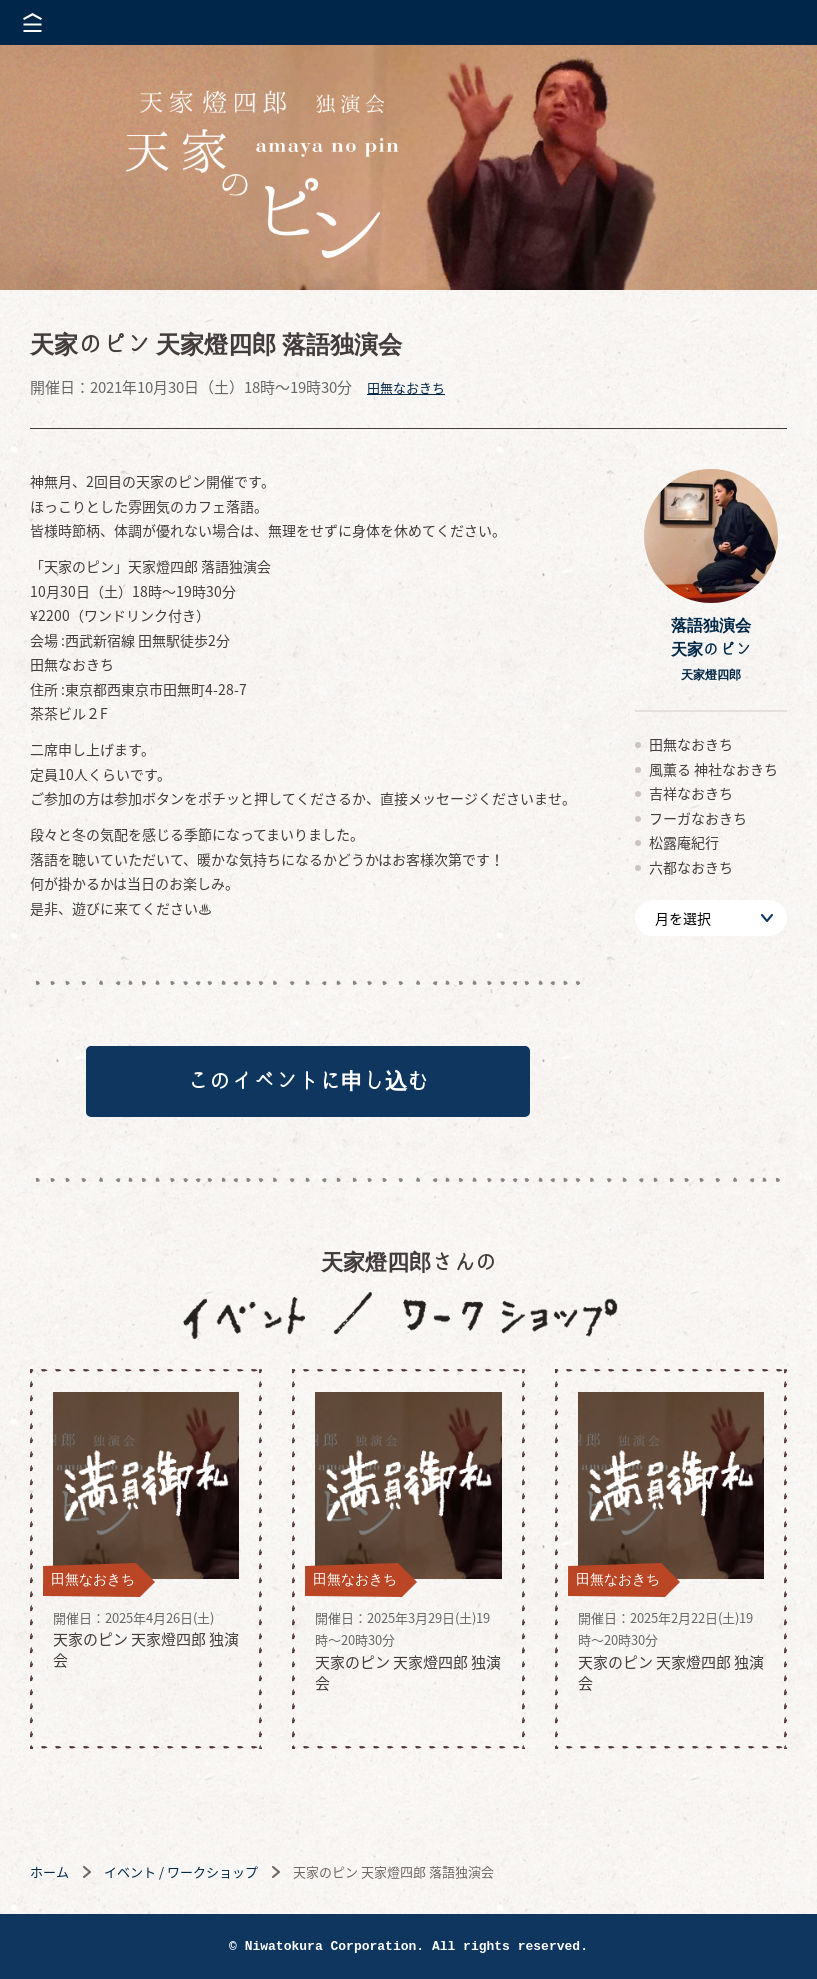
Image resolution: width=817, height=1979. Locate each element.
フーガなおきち (698, 818)
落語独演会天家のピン (711, 648)
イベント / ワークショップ (181, 1871)
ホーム (49, 1871)
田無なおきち (406, 387)
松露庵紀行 (684, 842)
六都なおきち (691, 867)
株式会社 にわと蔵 (767, 22)
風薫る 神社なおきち (713, 769)
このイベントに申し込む (308, 1081)
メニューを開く (32, 22)
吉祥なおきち (691, 793)
